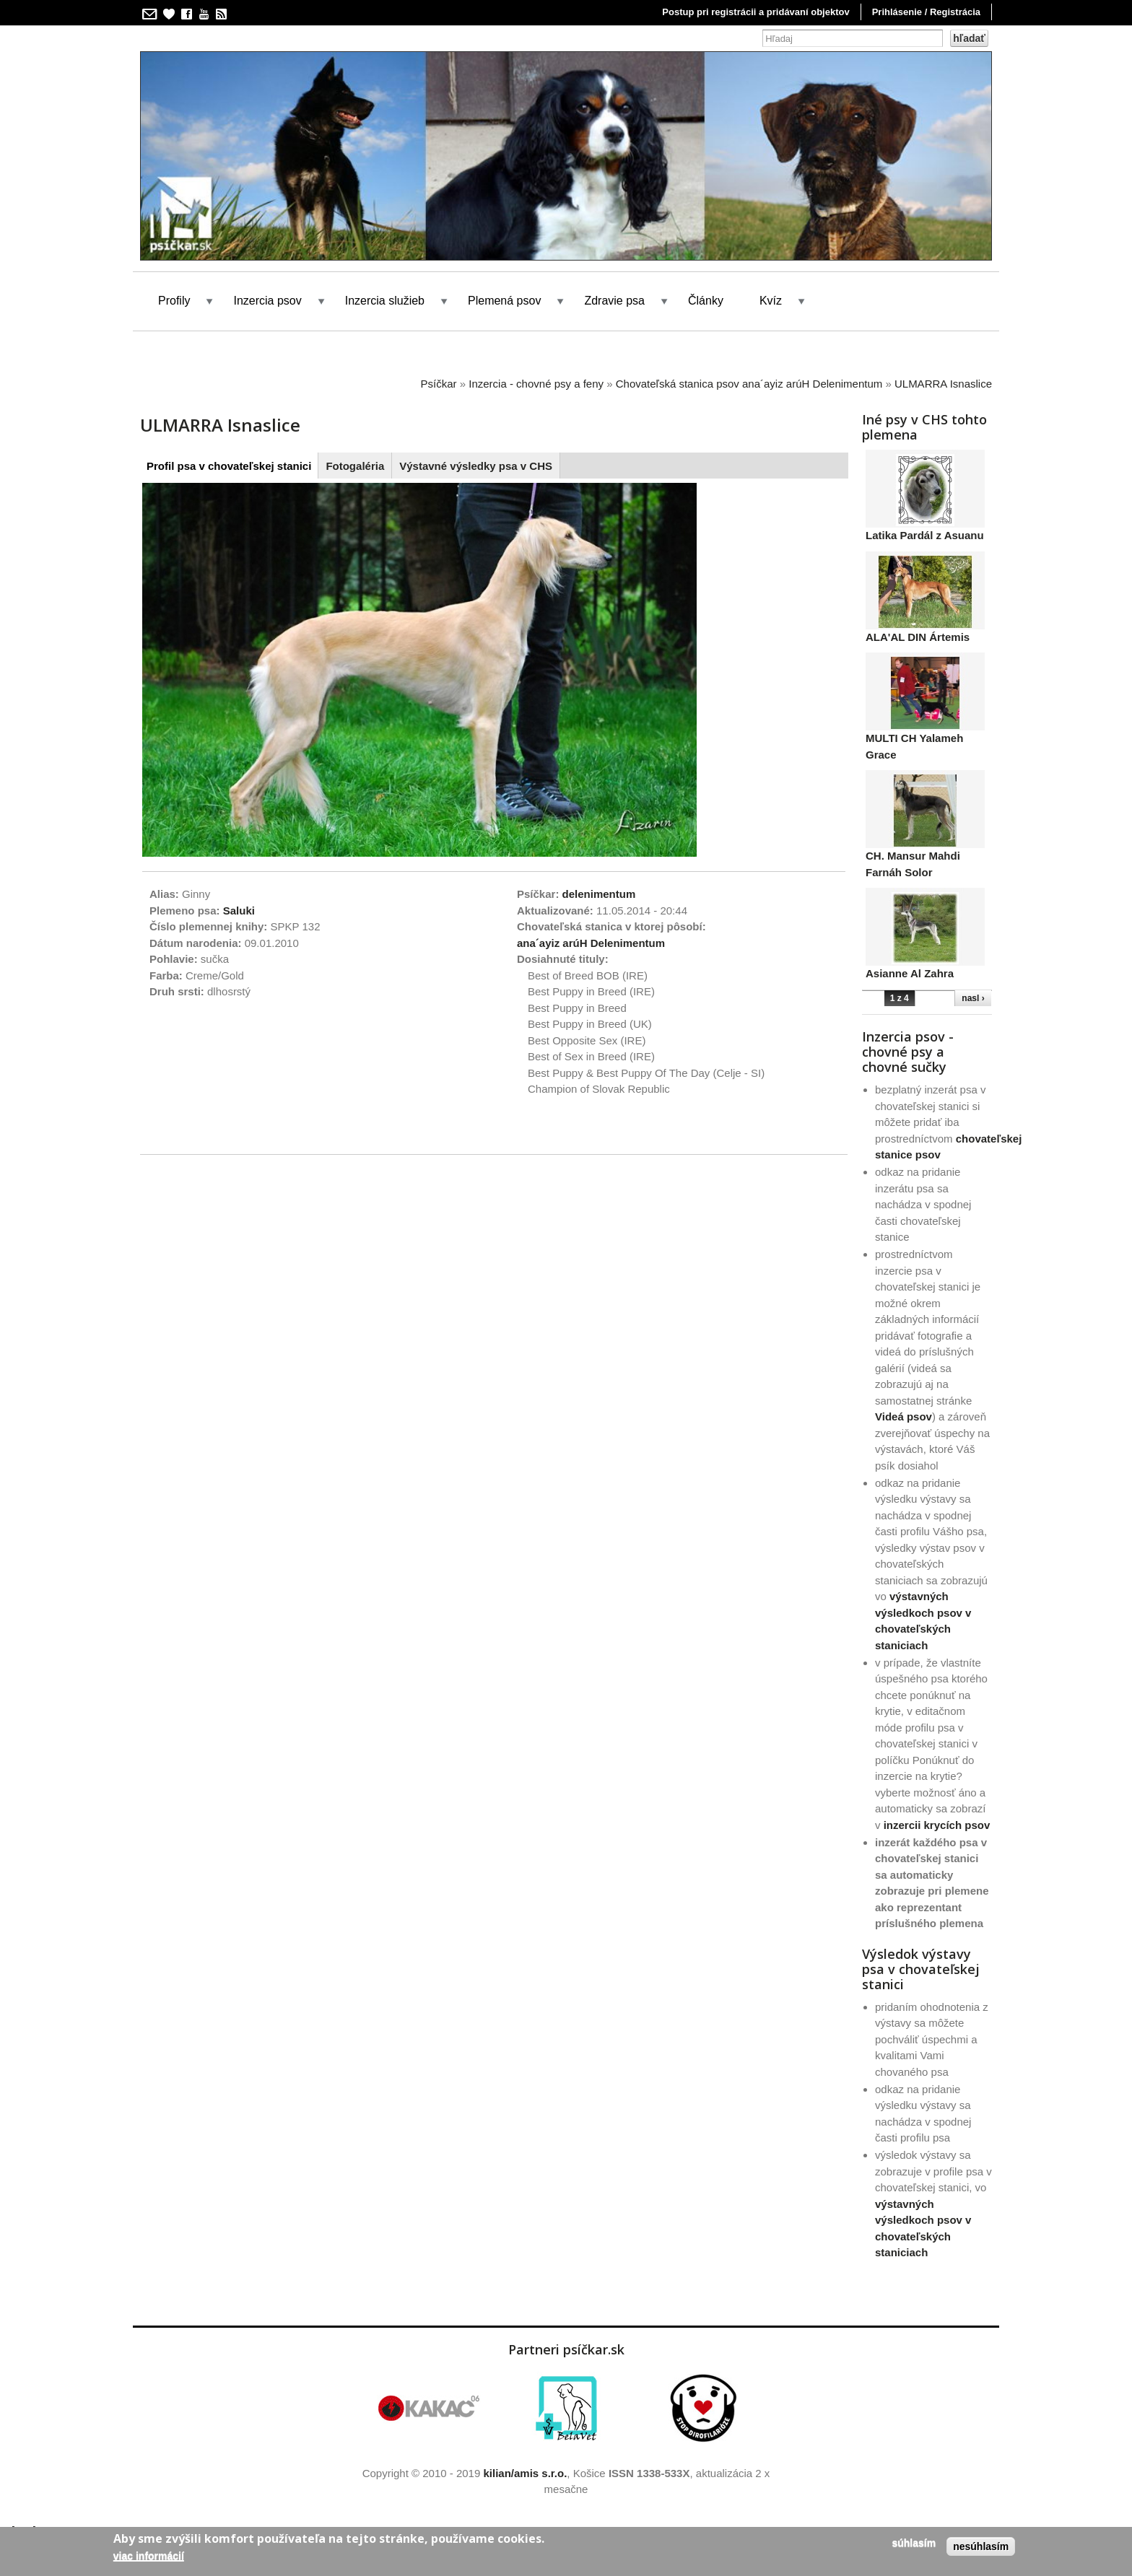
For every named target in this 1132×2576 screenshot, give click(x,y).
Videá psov (903, 1416)
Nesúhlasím (981, 2546)
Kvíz (770, 300)
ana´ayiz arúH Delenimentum (591, 943)
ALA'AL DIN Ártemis (918, 637)
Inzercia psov (267, 300)
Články (705, 300)
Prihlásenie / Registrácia (926, 11)
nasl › (973, 998)
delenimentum (599, 894)
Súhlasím (914, 2543)
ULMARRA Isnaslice (943, 383)
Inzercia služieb (385, 300)
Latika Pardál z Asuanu (925, 535)
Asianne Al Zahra (910, 973)
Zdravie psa (614, 300)
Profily (174, 300)
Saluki (239, 910)
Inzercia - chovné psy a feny (536, 383)
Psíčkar (439, 383)
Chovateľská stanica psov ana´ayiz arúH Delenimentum (749, 383)
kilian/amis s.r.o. (525, 2473)
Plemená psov (504, 300)
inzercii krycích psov (937, 1825)
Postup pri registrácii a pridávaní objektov (755, 11)
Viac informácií (148, 2556)
